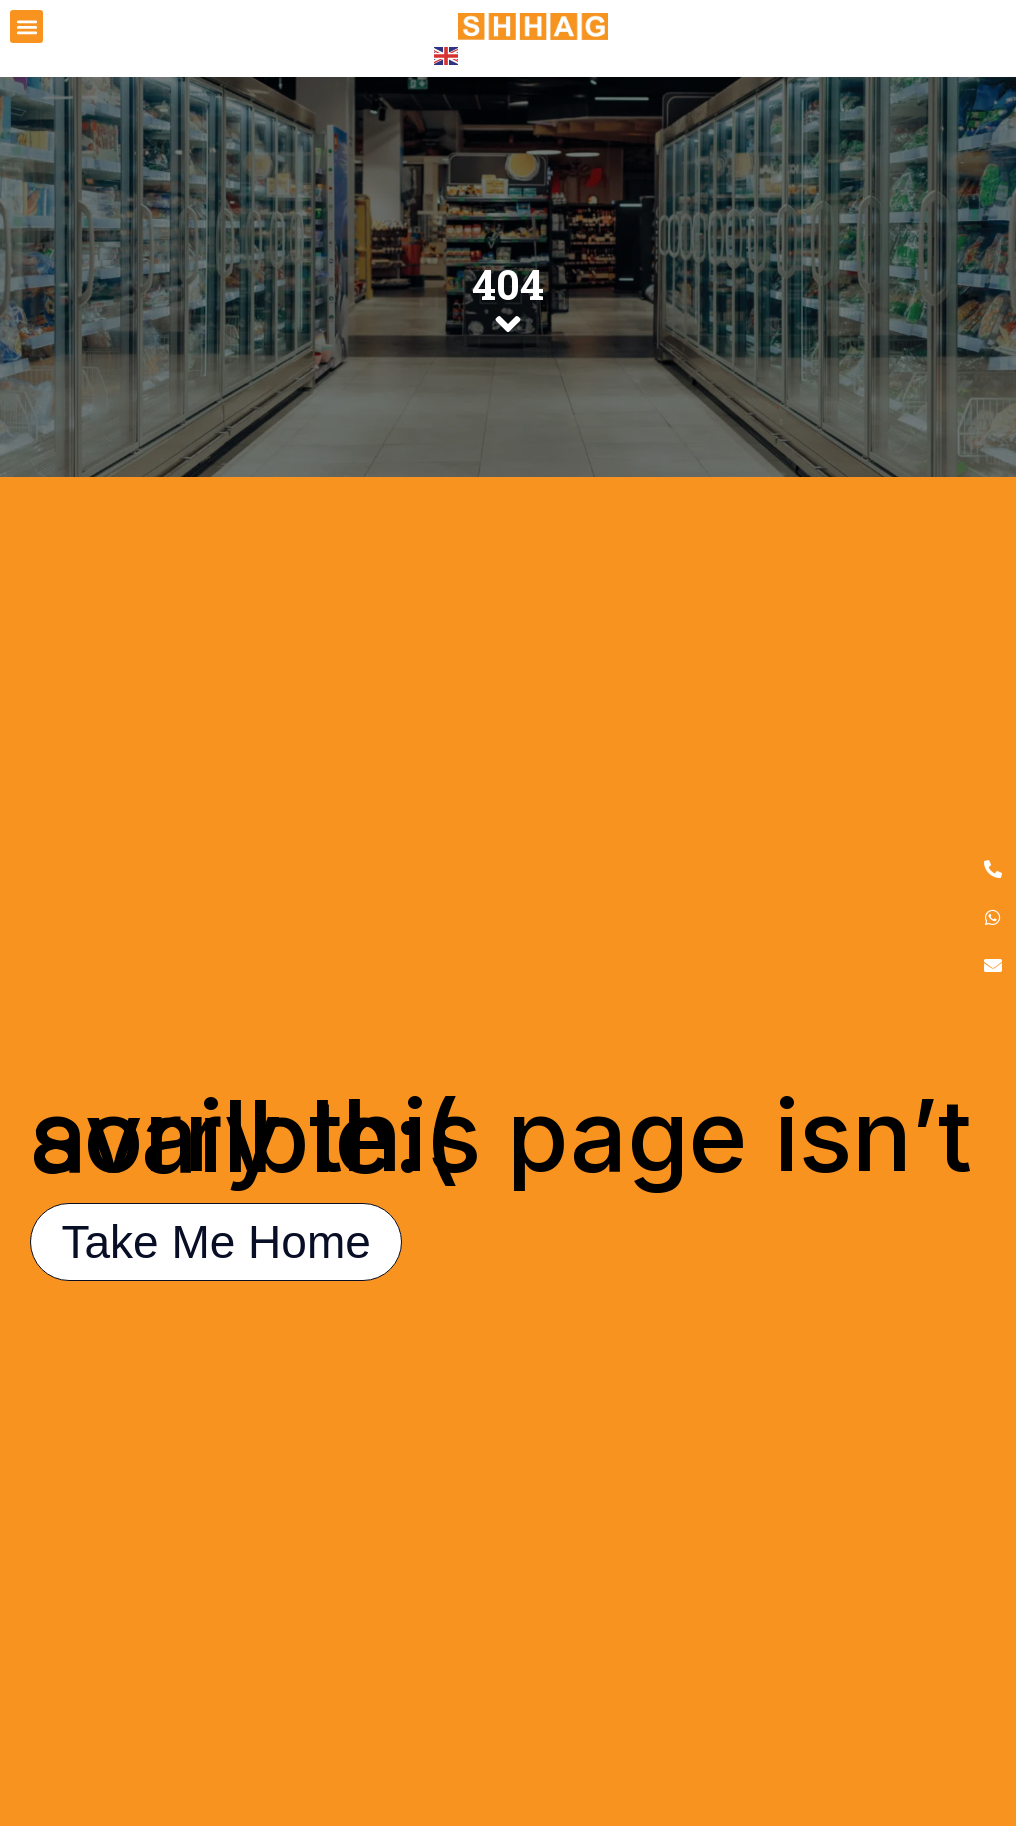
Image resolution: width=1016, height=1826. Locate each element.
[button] (26, 26)
